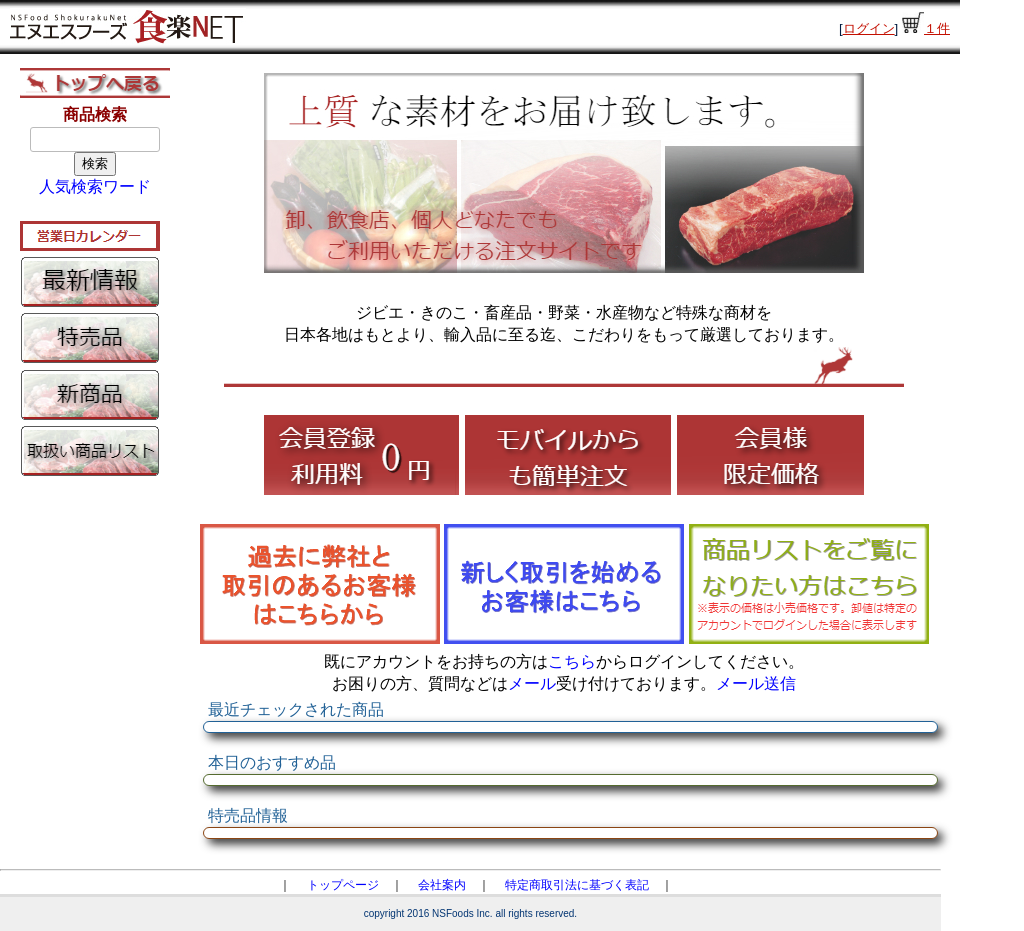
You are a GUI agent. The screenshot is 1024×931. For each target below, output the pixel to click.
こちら (572, 661)
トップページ (343, 885)
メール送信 (756, 683)
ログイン (869, 28)
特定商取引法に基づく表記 (577, 885)
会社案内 (442, 885)
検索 (95, 163)
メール (532, 683)
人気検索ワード (95, 186)
